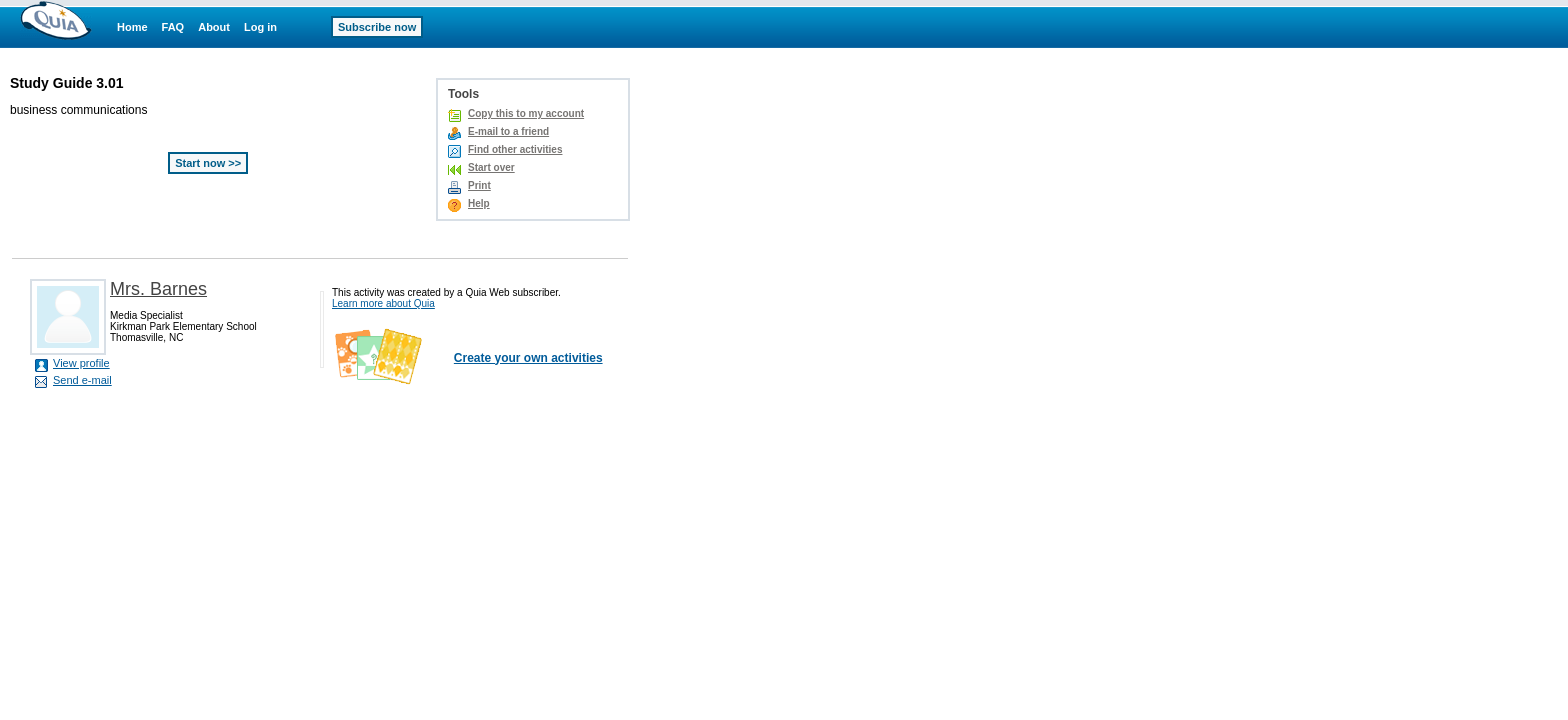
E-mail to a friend (508, 131)
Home (132, 27)
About (214, 27)
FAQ (173, 27)
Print (479, 185)
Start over (491, 167)
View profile (81, 363)
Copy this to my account (526, 113)
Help (479, 203)
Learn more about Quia (383, 303)
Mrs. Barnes (158, 289)
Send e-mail (82, 380)
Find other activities (515, 149)
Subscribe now (377, 27)
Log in (260, 27)
